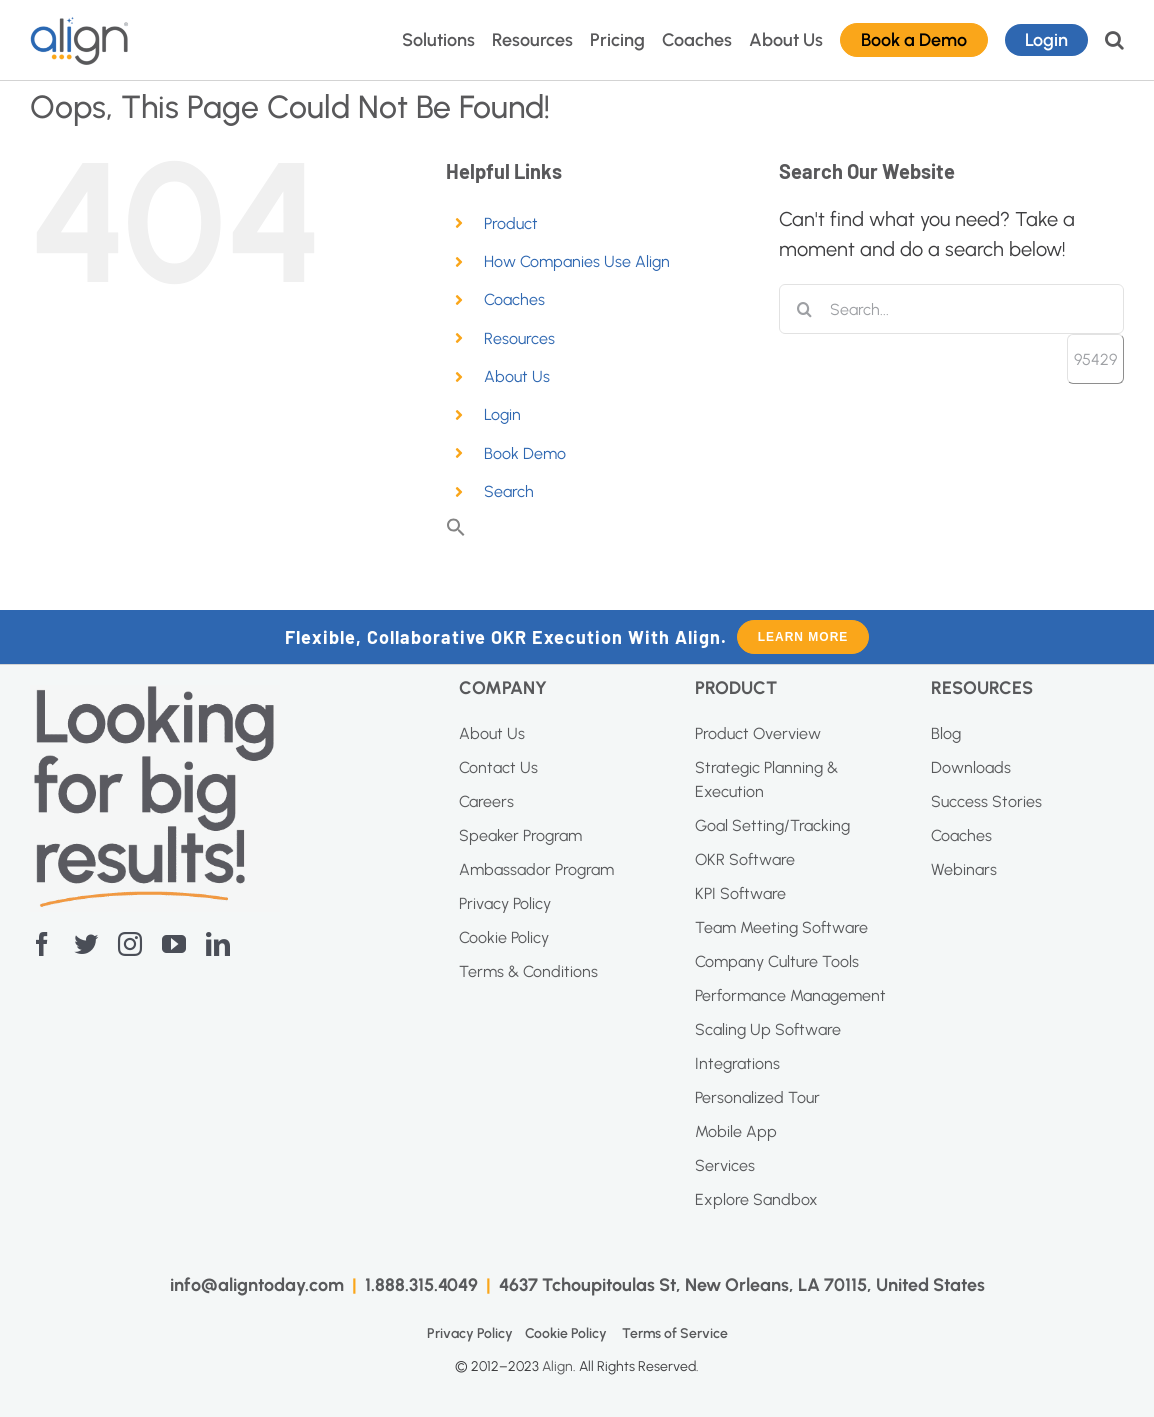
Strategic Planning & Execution (766, 779)
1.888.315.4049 (421, 1285)
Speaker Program (520, 835)
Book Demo (525, 453)
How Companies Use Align (577, 261)
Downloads (971, 767)
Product (511, 223)
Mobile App (736, 1131)
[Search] (804, 309)
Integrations (737, 1063)
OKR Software (745, 859)
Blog (946, 733)
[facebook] (42, 944)
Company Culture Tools (777, 961)
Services (725, 1165)
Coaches (514, 299)
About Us (517, 376)
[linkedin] (218, 944)
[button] (1114, 40)
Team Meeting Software (781, 927)
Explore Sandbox (756, 1199)
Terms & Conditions (528, 971)
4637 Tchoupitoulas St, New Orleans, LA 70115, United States (742, 1285)
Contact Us (498, 767)
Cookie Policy (504, 937)
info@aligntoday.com (257, 1285)
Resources (519, 338)
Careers (486, 801)
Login (502, 414)
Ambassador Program (536, 869)
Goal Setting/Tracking (772, 825)
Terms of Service (675, 1333)
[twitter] (86, 944)
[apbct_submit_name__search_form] (1095, 359)
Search (509, 491)
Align (557, 1366)
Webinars (964, 869)
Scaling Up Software (768, 1029)
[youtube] (174, 944)
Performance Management (790, 995)
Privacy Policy (505, 903)
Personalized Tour (757, 1097)
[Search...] (951, 309)
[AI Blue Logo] (80, 26)
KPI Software (740, 893)
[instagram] (130, 944)
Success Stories (986, 801)
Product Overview (758, 733)
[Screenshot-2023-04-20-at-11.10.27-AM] (155, 695)
